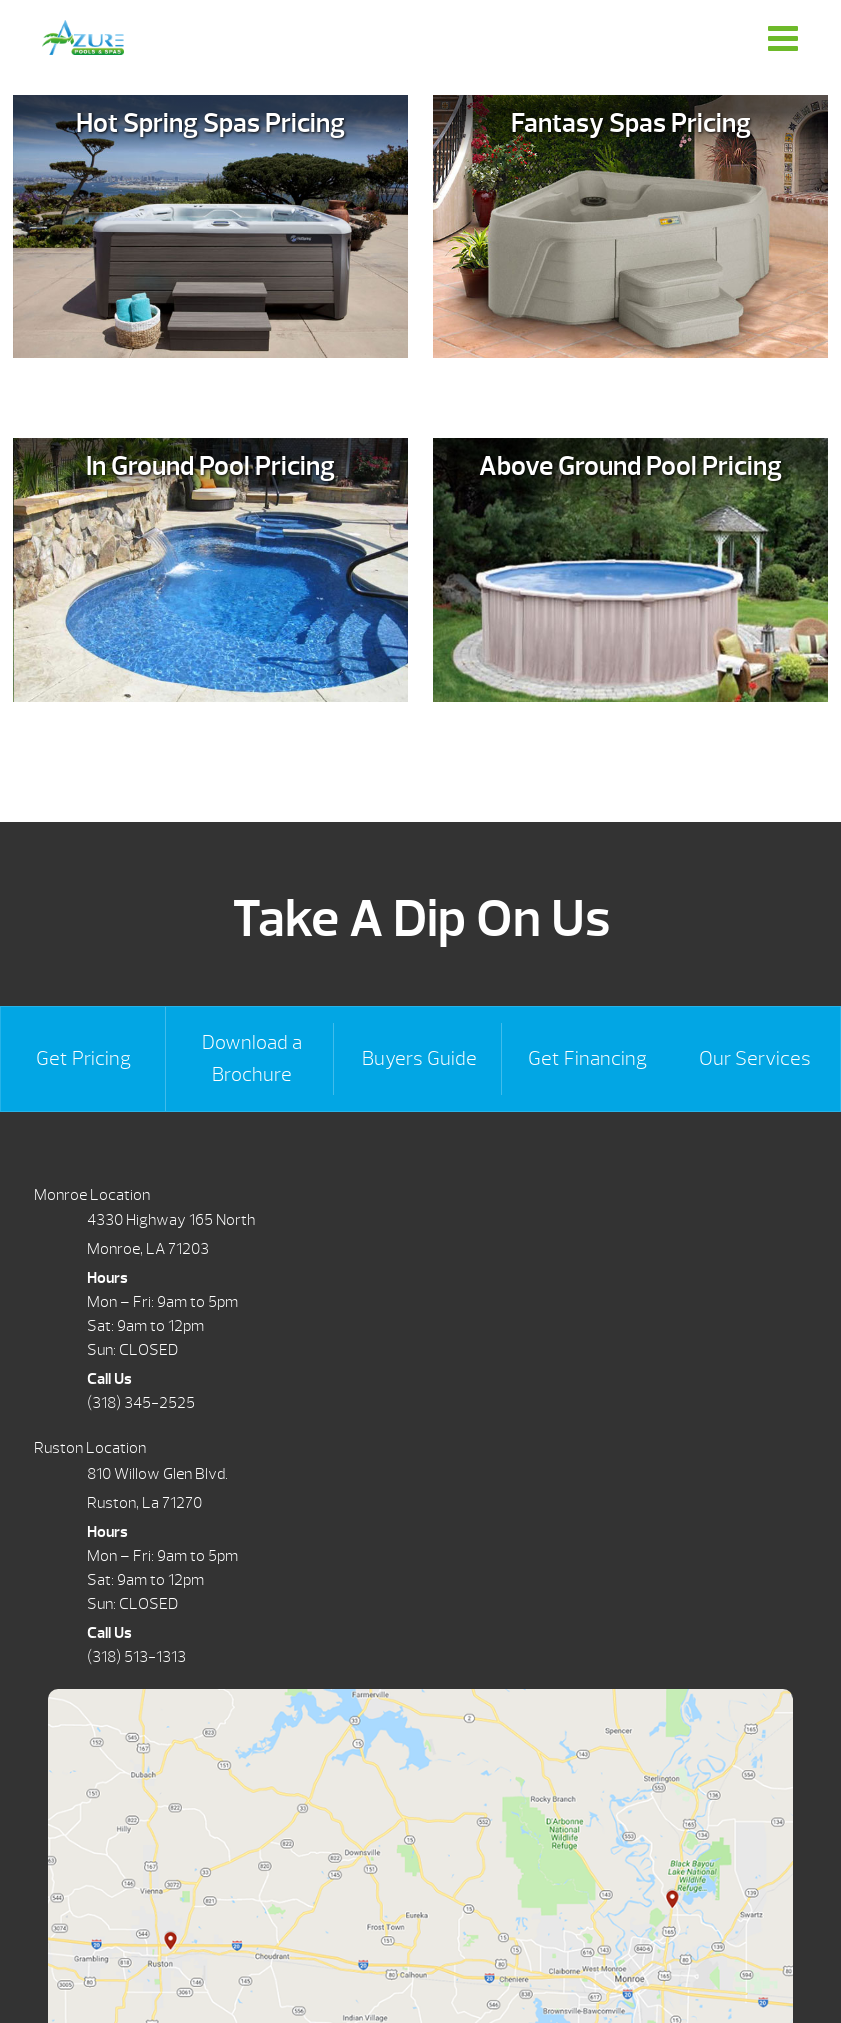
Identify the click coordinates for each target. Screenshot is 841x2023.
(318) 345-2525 (141, 1403)
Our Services (755, 1058)
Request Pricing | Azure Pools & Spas (83, 37)
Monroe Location (92, 1195)
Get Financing (587, 1058)
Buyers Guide (419, 1058)
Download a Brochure (252, 1058)
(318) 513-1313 (136, 1657)
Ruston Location (90, 1448)
